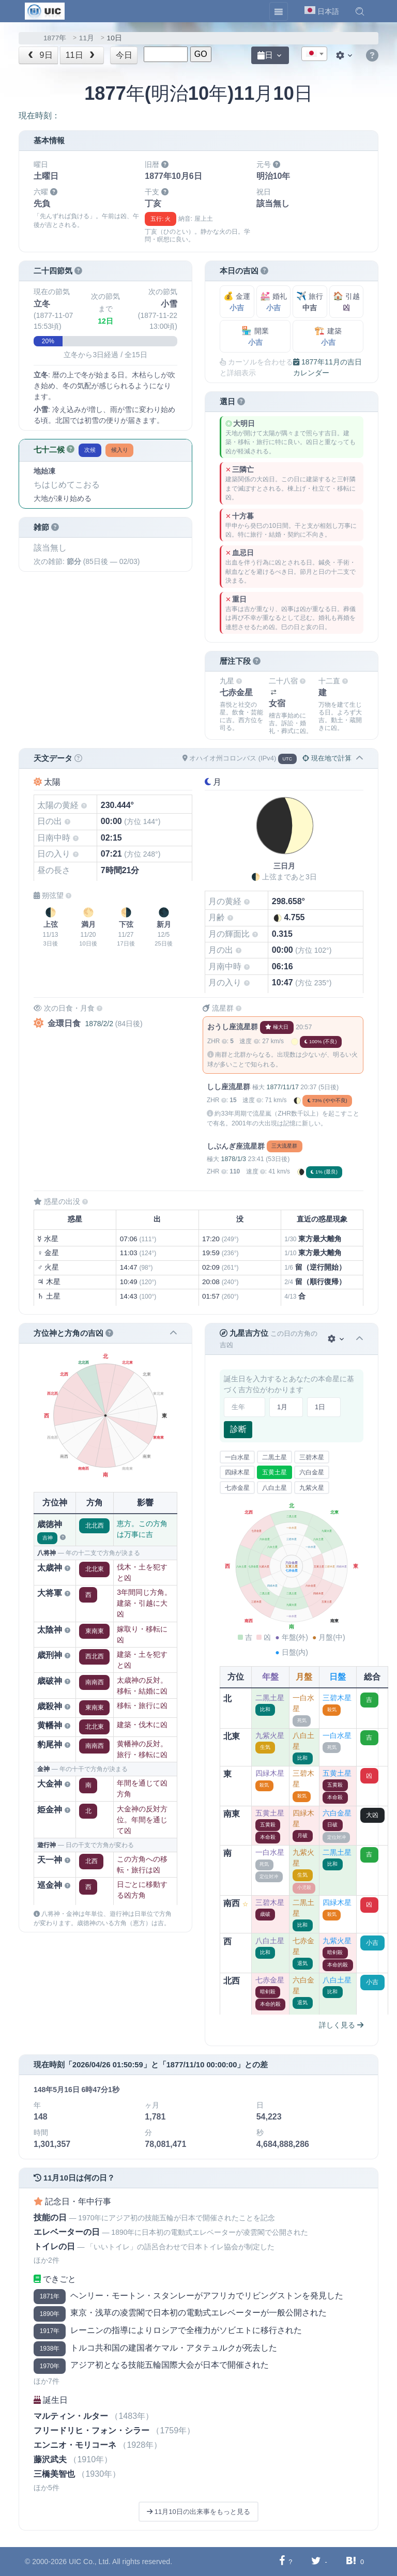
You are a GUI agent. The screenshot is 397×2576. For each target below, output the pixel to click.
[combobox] (314, 54)
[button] (359, 11)
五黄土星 (274, 1472)
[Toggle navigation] (278, 11)
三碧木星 (311, 1457)
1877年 (54, 38)
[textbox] (314, 54)
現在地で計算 (327, 758)
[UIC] (45, 10)
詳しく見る (341, 2025)
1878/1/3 (233, 1159)
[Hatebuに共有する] (351, 2561)
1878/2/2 (99, 1023)
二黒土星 (274, 1457)
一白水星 (237, 1457)
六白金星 (311, 1472)
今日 (124, 55)
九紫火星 (311, 1487)
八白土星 (274, 1487)
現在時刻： (39, 115)
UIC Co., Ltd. (90, 2561)
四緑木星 (237, 1472)
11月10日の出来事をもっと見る (198, 2512)
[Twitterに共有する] (316, 2561)
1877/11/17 (282, 1087)
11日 (81, 55)
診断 (238, 1429)
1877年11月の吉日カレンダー (327, 367)
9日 (39, 55)
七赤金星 (237, 1487)
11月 (86, 38)
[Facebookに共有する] (282, 2561)
